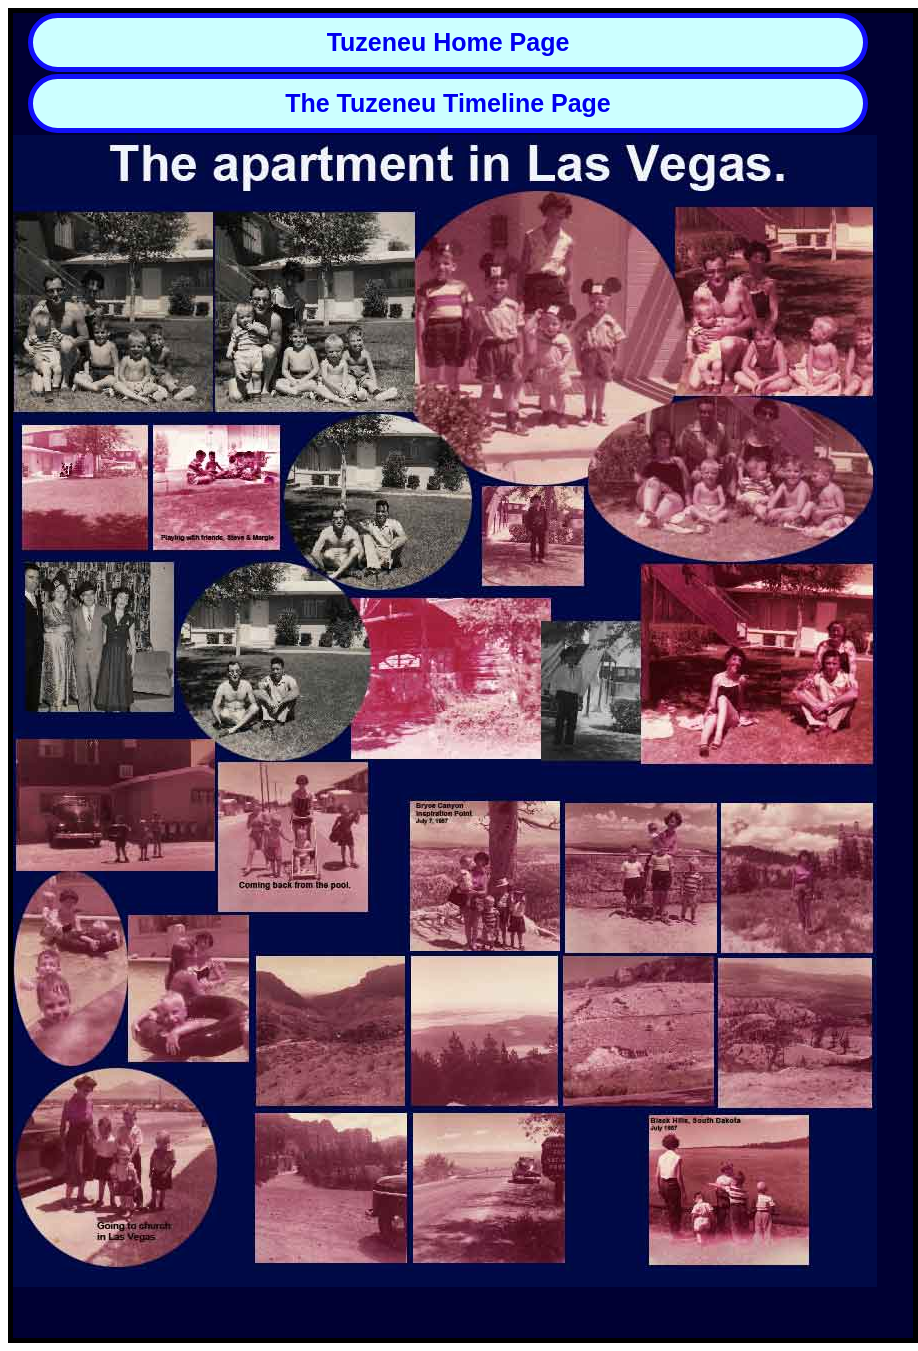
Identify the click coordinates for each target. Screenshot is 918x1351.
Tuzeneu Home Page (448, 42)
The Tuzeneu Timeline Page (448, 103)
